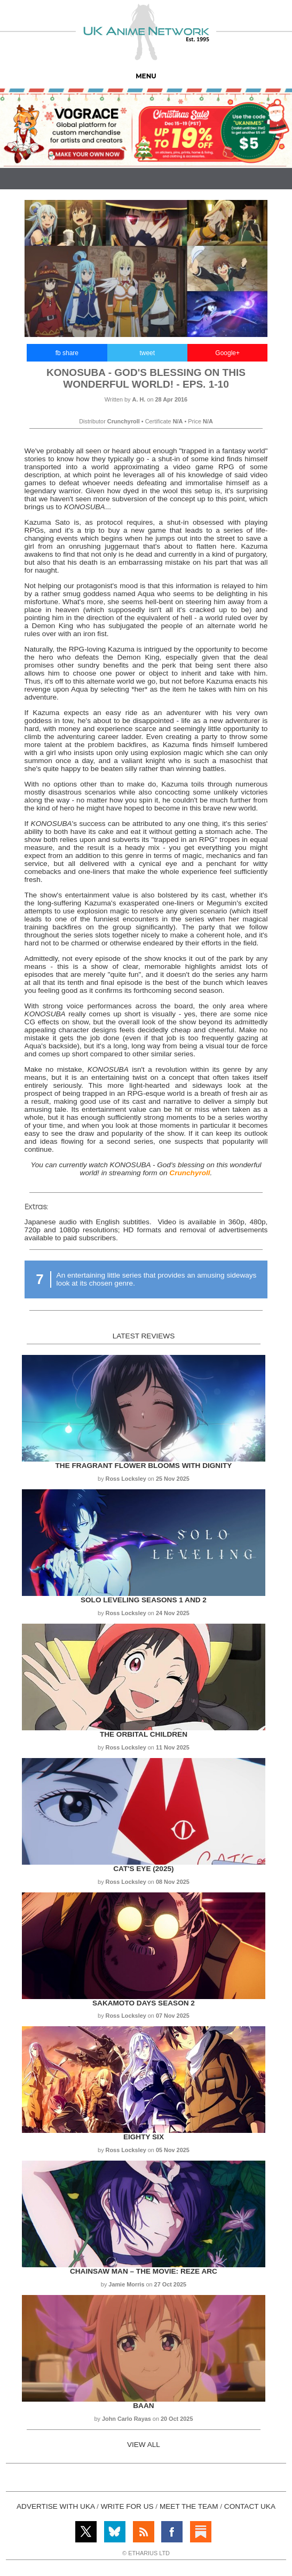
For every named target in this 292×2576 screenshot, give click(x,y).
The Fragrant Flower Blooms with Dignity (144, 1466)
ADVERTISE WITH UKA (55, 2506)
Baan (143, 2406)
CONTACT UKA (249, 2506)
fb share (67, 353)
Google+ (227, 353)
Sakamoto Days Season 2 (143, 2003)
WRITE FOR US (127, 2506)
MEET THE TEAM (189, 2506)
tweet (147, 353)
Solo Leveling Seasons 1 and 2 (144, 1600)
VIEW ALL (143, 2445)
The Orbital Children (143, 1734)
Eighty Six (143, 2137)
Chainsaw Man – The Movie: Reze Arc (143, 2271)
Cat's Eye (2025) (143, 1869)
